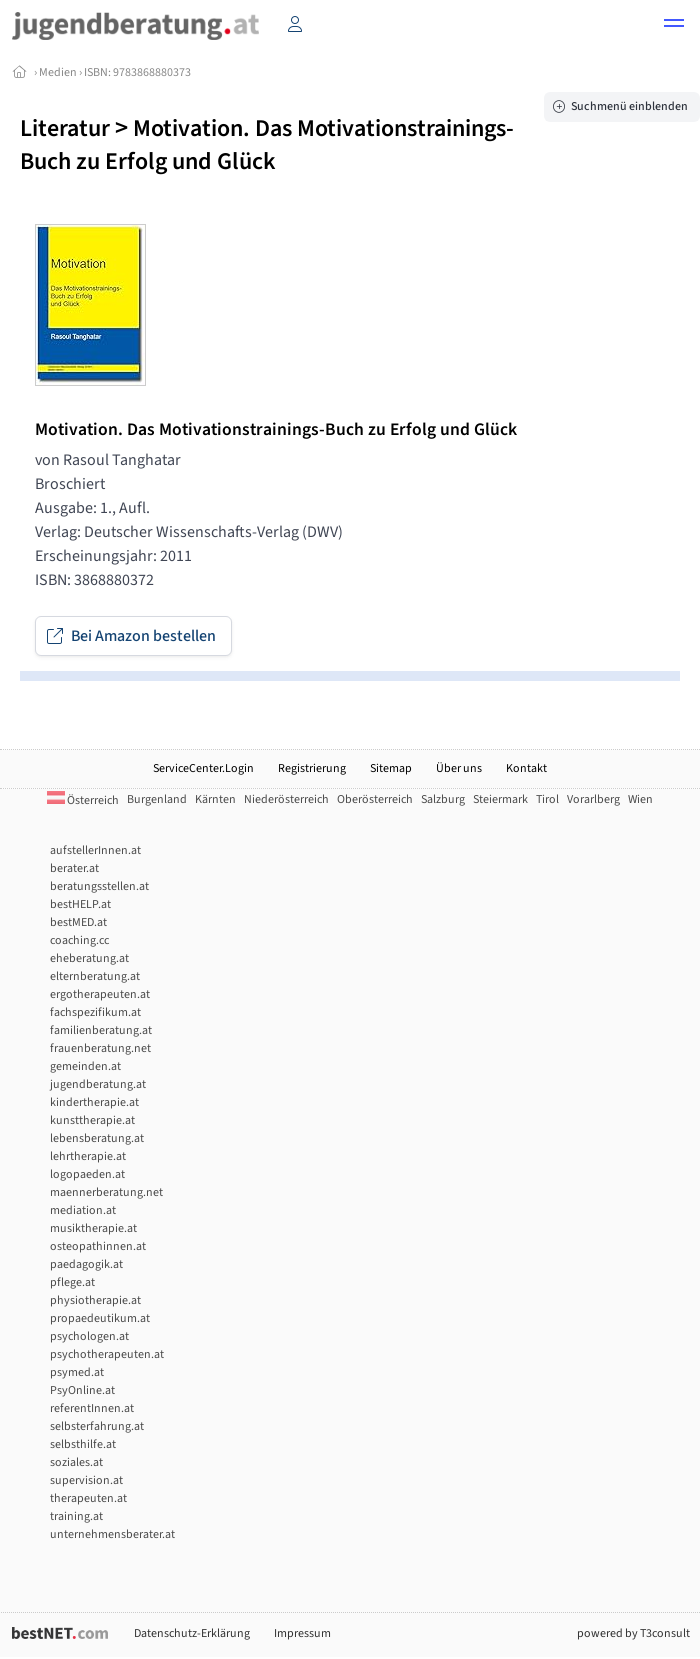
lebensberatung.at (97, 1138)
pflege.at (72, 1282)
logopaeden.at (87, 1174)
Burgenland (157, 799)
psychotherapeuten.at (107, 1354)
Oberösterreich (375, 799)
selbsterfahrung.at (97, 1426)
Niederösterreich (286, 799)
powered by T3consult (633, 1633)
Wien (640, 799)
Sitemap (391, 768)
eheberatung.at (89, 958)
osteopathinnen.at (98, 1246)
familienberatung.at (101, 1030)
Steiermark (500, 799)
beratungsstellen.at (99, 886)
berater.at (74, 868)
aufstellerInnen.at (95, 850)
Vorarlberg (593, 799)
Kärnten (215, 799)
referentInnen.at (92, 1408)
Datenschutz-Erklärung (192, 1633)
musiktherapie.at (93, 1228)
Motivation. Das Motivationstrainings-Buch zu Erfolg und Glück (267, 145)
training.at (76, 1516)
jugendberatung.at (98, 1084)
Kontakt (526, 768)
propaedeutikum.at (100, 1318)
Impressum (302, 1633)
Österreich (83, 800)
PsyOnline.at (82, 1390)
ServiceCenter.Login (203, 768)
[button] (674, 26)
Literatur (65, 128)
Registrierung (312, 768)
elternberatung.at (95, 976)
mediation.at (83, 1210)
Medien (58, 72)
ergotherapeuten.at (100, 994)
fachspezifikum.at (95, 1012)
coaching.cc (79, 940)
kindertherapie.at (94, 1102)
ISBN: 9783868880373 (137, 72)
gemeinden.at (85, 1066)
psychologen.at (89, 1336)
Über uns (459, 768)
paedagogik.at (86, 1264)
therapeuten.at (88, 1498)
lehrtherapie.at (88, 1156)
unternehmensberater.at (112, 1534)
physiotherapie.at (95, 1300)
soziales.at (76, 1462)
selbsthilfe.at (83, 1444)
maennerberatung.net (106, 1192)
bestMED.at (78, 922)
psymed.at (77, 1372)
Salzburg (443, 799)
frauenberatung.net (100, 1048)
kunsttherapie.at (92, 1120)
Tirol (547, 799)
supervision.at (86, 1480)
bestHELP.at (80, 904)
